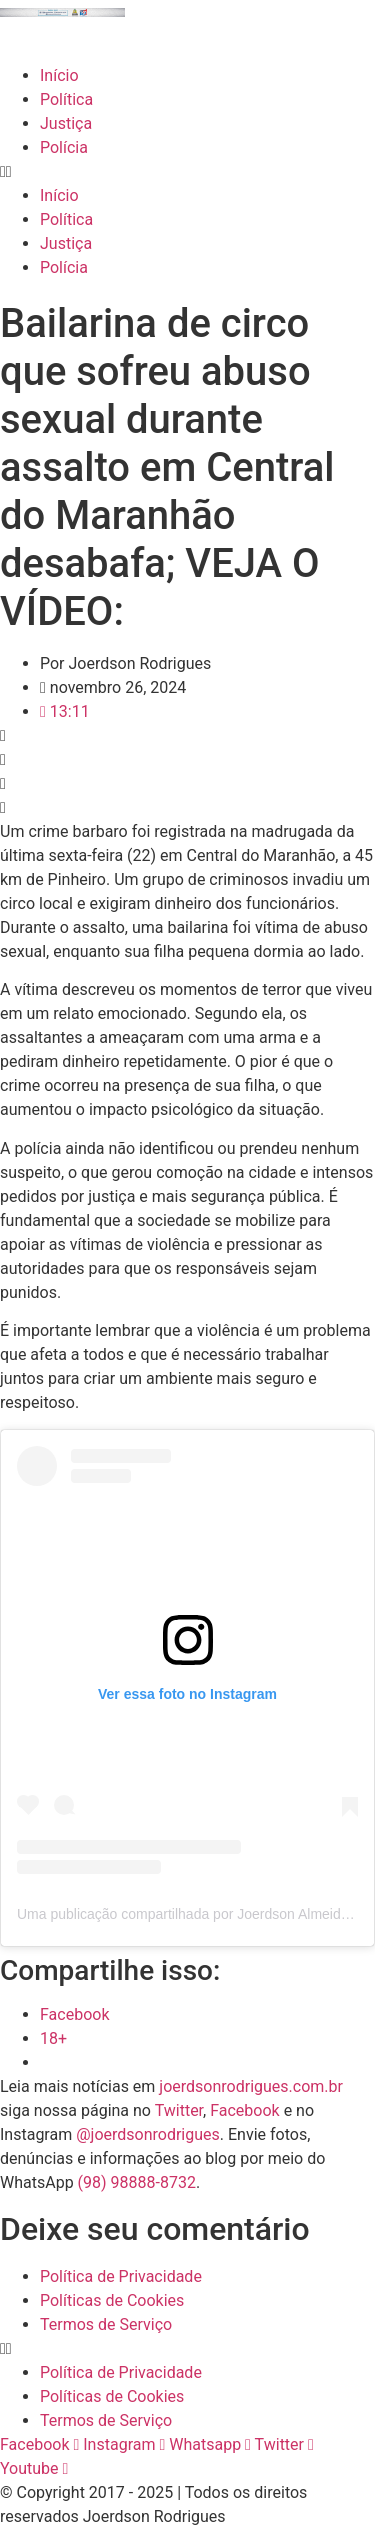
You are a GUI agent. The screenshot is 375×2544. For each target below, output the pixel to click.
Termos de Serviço (106, 2324)
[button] (187, 172)
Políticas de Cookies (112, 2300)
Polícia (64, 147)
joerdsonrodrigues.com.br (249, 2086)
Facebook (244, 2110)
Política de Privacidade (121, 2276)
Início (59, 75)
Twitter (179, 2110)
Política (66, 99)
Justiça (66, 123)
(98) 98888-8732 (137, 2182)
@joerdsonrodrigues (148, 2134)
